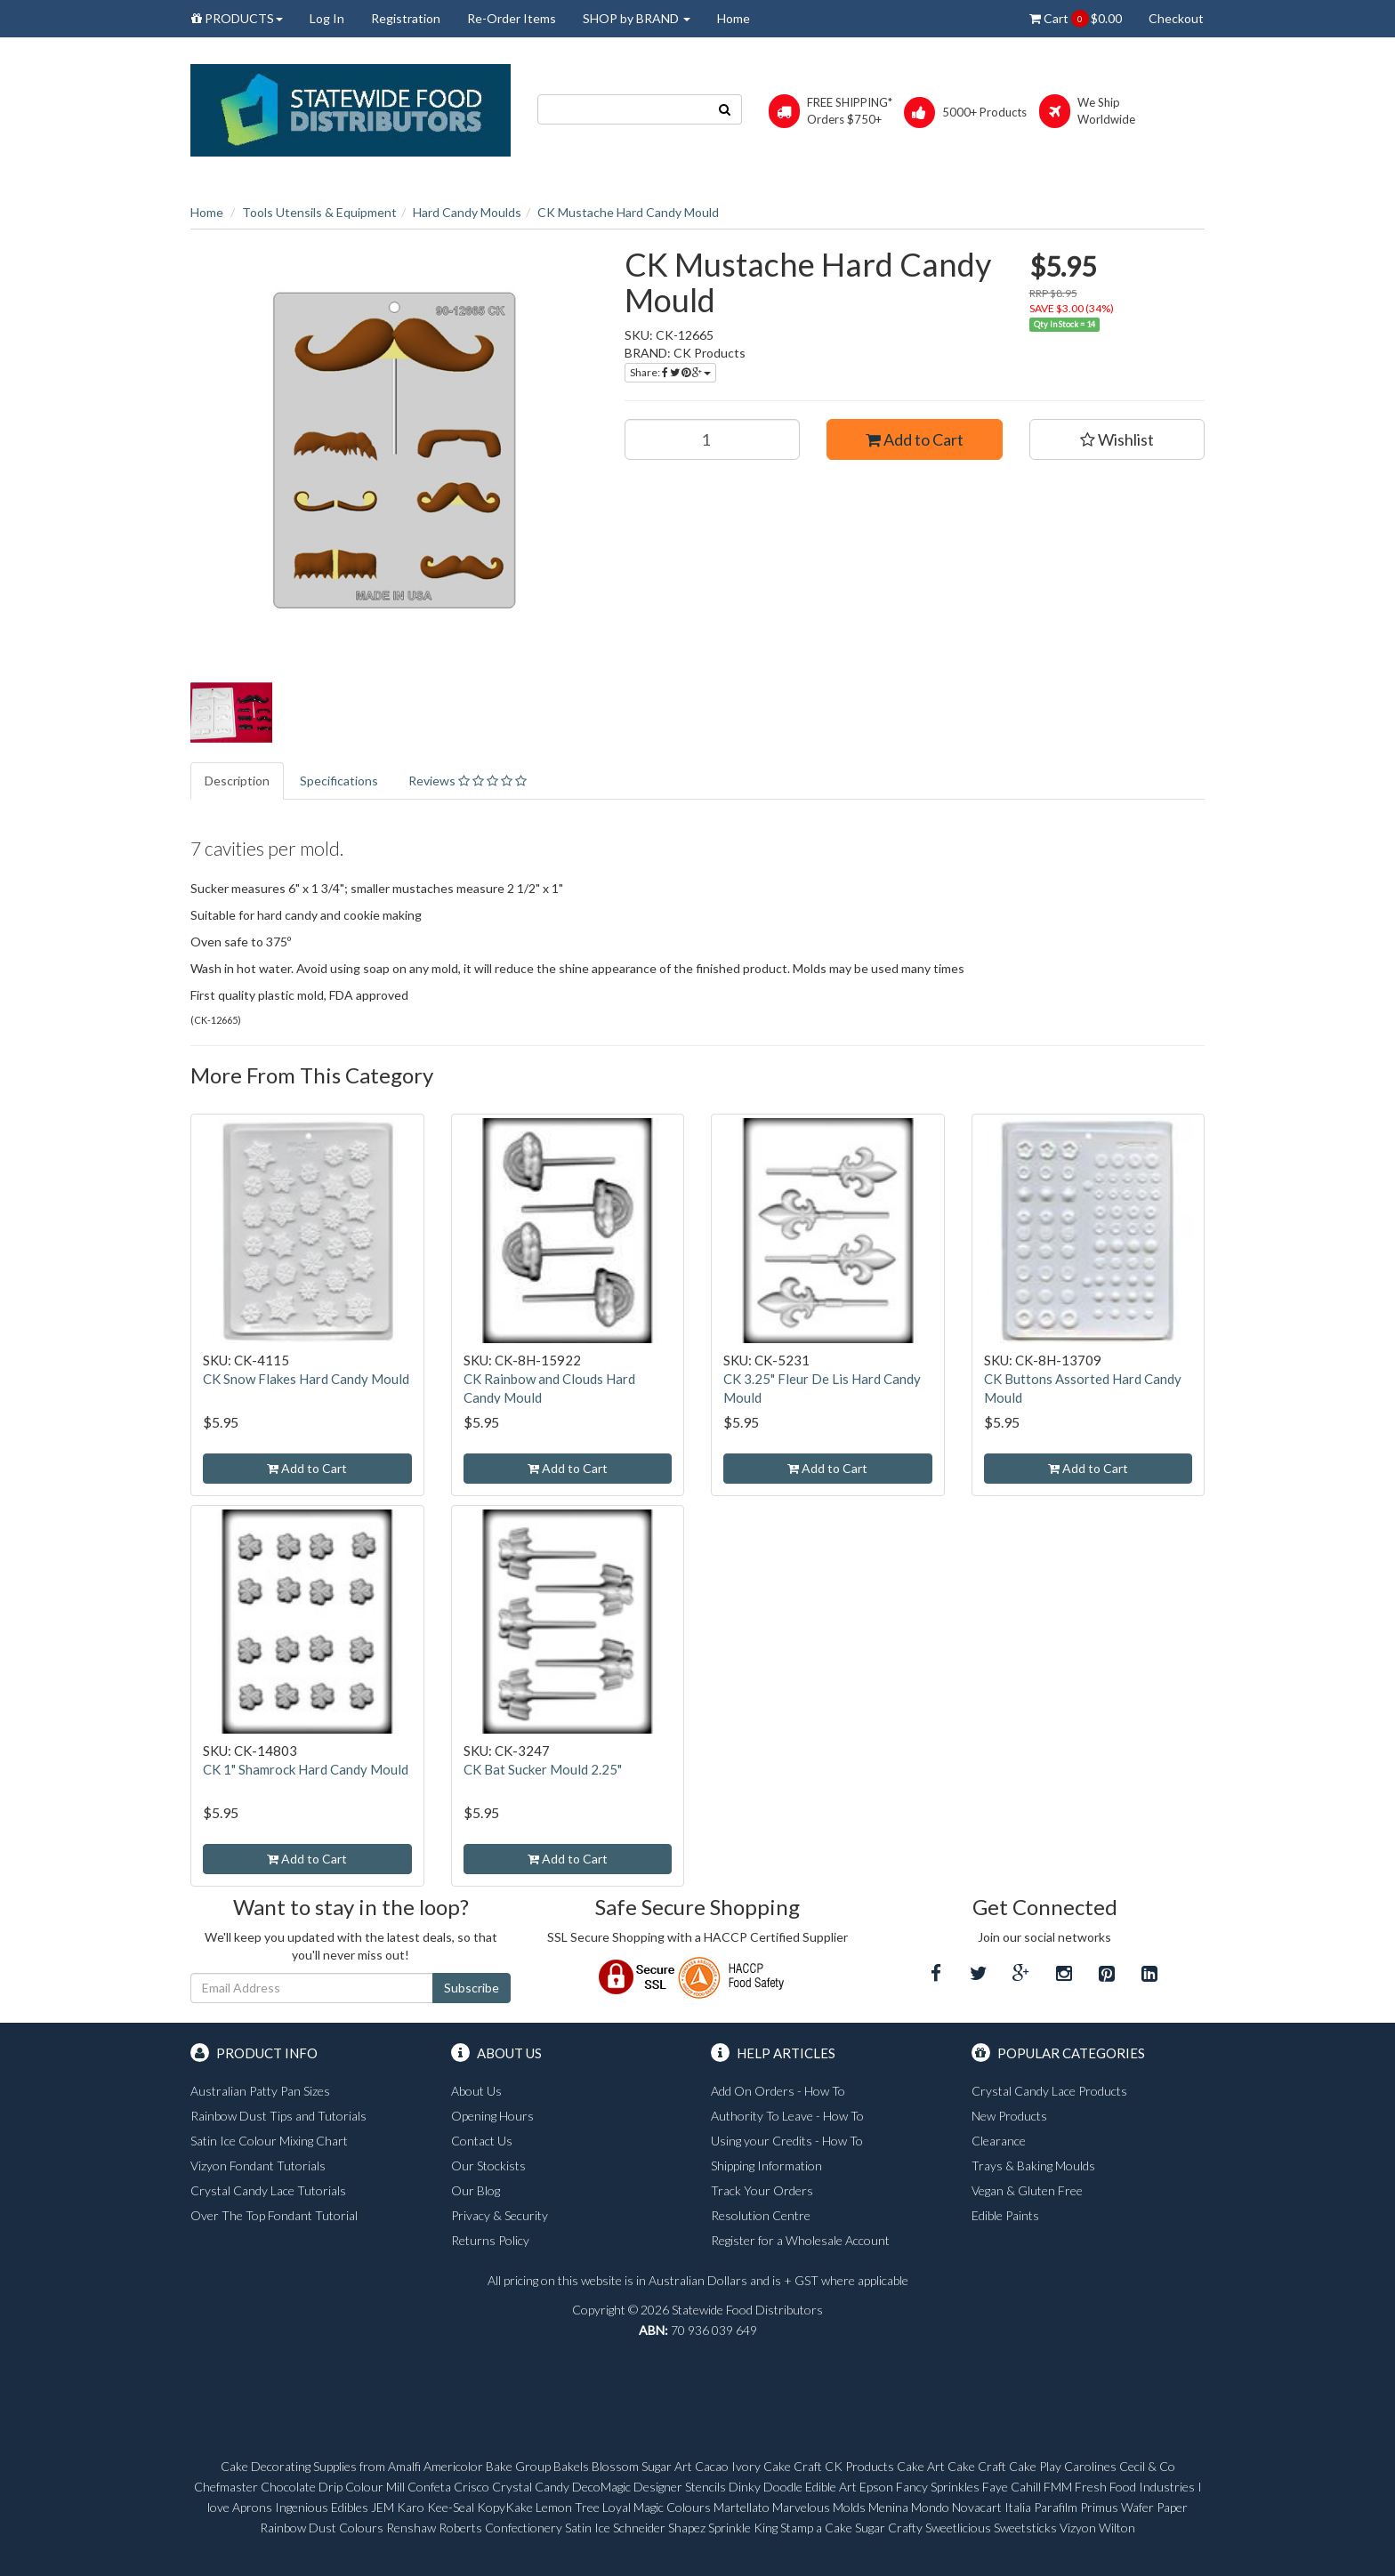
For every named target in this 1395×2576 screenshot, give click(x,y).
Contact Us (481, 2140)
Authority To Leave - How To (787, 2115)
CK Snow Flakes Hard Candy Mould (306, 1379)
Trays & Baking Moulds (1033, 2165)
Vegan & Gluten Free (1027, 2190)
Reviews (467, 780)
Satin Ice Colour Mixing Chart (269, 2140)
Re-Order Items (511, 18)
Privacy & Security (499, 2215)
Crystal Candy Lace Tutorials (268, 2190)
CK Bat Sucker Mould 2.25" (543, 1769)
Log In (327, 18)
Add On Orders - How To (778, 2090)
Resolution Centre (760, 2215)
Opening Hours (492, 2115)
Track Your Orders (762, 2190)
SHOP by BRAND (636, 18)
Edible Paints (1005, 2215)
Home (733, 18)
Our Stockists (488, 2165)
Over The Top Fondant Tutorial (274, 2215)
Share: (670, 372)
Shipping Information (766, 2165)
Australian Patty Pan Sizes (260, 2090)
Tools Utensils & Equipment (319, 212)
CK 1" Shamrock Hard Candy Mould (305, 1769)
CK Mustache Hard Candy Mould (628, 212)
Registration (405, 18)
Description (237, 780)
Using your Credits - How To (787, 2140)
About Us (476, 2090)
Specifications (339, 780)
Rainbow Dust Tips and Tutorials (278, 2115)
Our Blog (475, 2190)
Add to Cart (915, 439)
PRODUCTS (237, 18)
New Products (1009, 2115)
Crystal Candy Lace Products (1049, 2090)
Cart (1075, 19)
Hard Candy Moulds (467, 212)
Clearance (999, 2140)
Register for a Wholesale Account (800, 2240)
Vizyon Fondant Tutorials (258, 2165)
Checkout (1176, 18)
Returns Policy (490, 2240)
